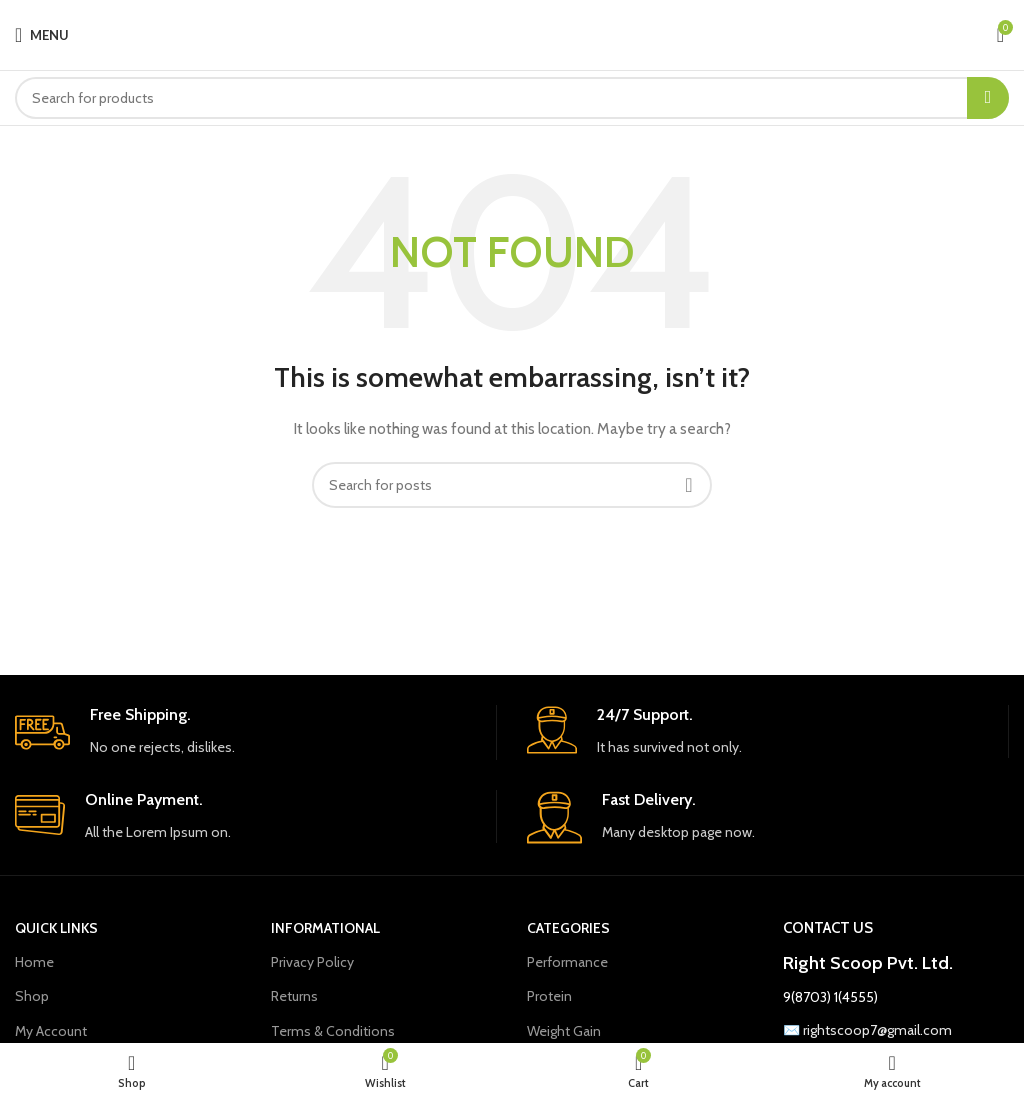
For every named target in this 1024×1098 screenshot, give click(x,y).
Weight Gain (564, 1031)
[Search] (512, 98)
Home (34, 962)
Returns (294, 996)
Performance (567, 962)
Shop (32, 996)
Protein (549, 996)
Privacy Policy (312, 962)
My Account (51, 1031)
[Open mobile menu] (42, 35)
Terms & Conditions (333, 1031)
